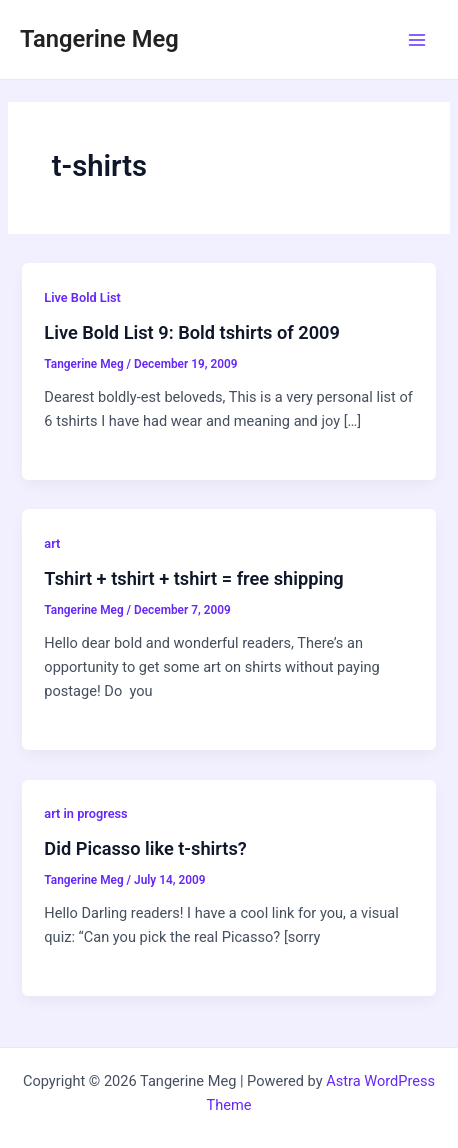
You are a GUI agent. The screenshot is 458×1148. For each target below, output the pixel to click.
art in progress (85, 813)
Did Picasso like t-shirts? (145, 848)
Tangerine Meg (99, 39)
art (52, 543)
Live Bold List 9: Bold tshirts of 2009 (192, 332)
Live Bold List (82, 297)
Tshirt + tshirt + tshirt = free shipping (193, 578)
